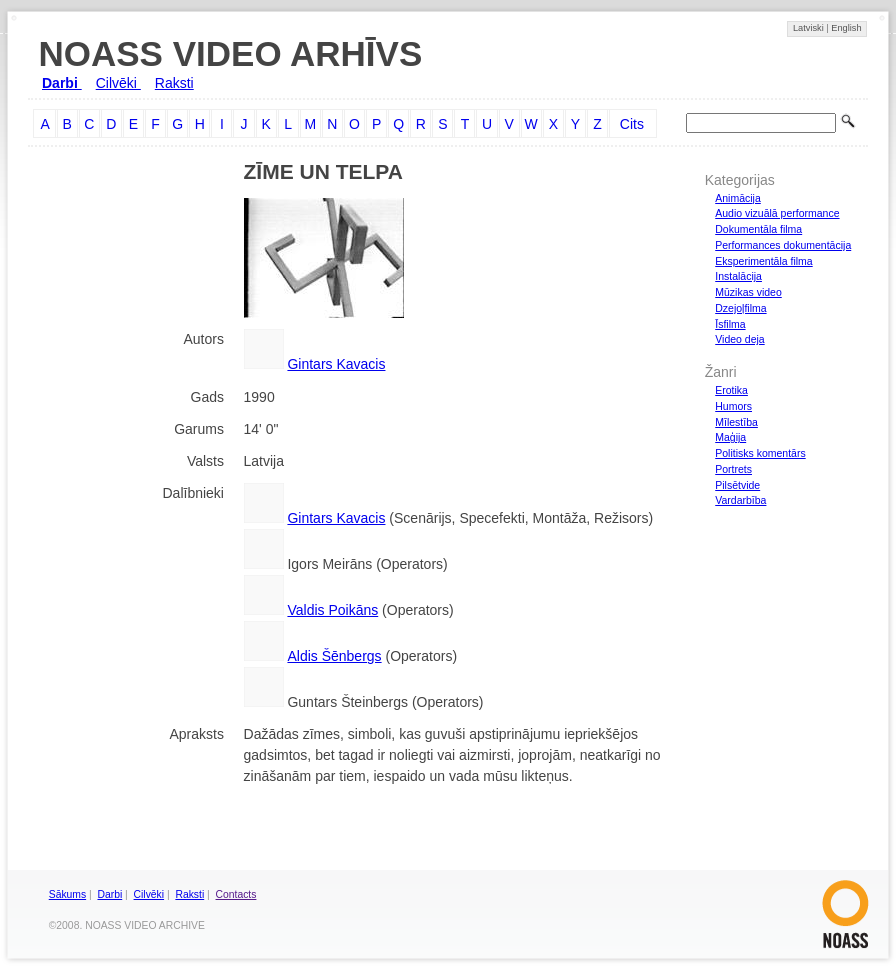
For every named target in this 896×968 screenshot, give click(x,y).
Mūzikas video (748, 292)
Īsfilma (730, 324)
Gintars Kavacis (336, 364)
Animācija (738, 198)
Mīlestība (736, 422)
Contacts (236, 894)
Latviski (809, 28)
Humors (733, 406)
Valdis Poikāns (332, 610)
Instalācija (738, 276)
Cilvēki (118, 83)
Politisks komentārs (760, 453)
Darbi (62, 83)
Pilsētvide (737, 485)
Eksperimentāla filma (763, 261)
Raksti (174, 83)
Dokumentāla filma (758, 229)
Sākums (67, 894)
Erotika (731, 390)
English (846, 28)
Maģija (730, 437)
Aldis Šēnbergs (334, 656)
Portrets (733, 469)
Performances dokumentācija (783, 245)
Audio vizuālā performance (777, 213)
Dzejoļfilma (740, 308)
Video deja (739, 339)
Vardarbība (740, 500)
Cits (632, 124)
